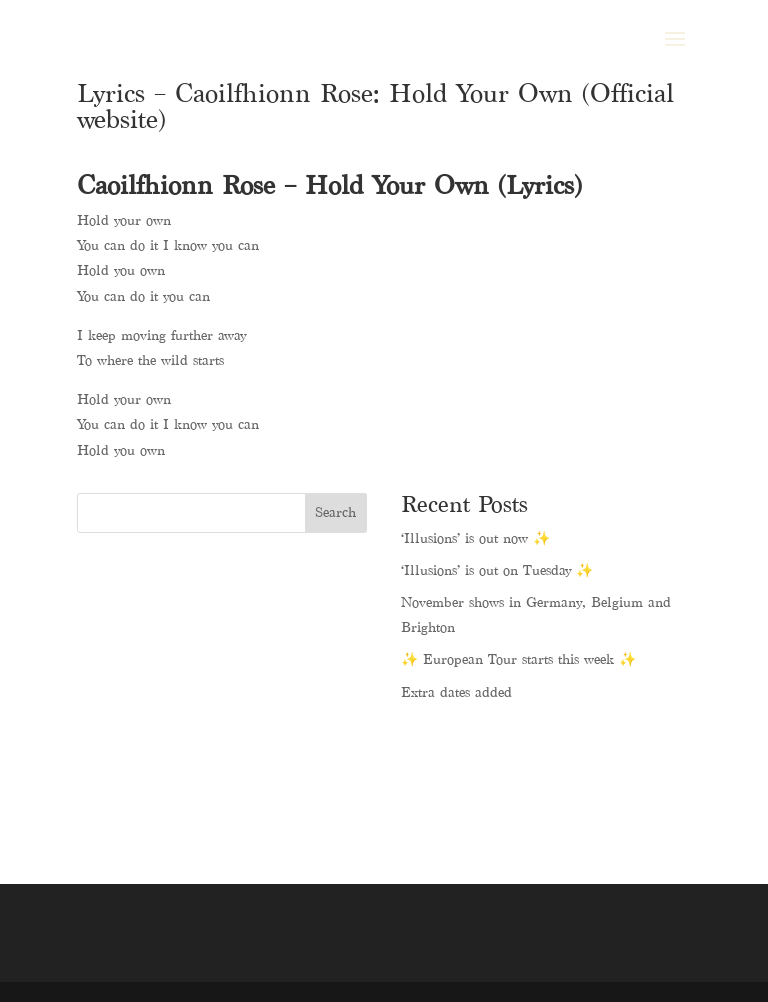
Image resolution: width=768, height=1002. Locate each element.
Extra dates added (456, 692)
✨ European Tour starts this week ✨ (518, 659)
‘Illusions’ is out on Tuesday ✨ (497, 570)
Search (335, 512)
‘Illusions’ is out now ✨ (475, 538)
